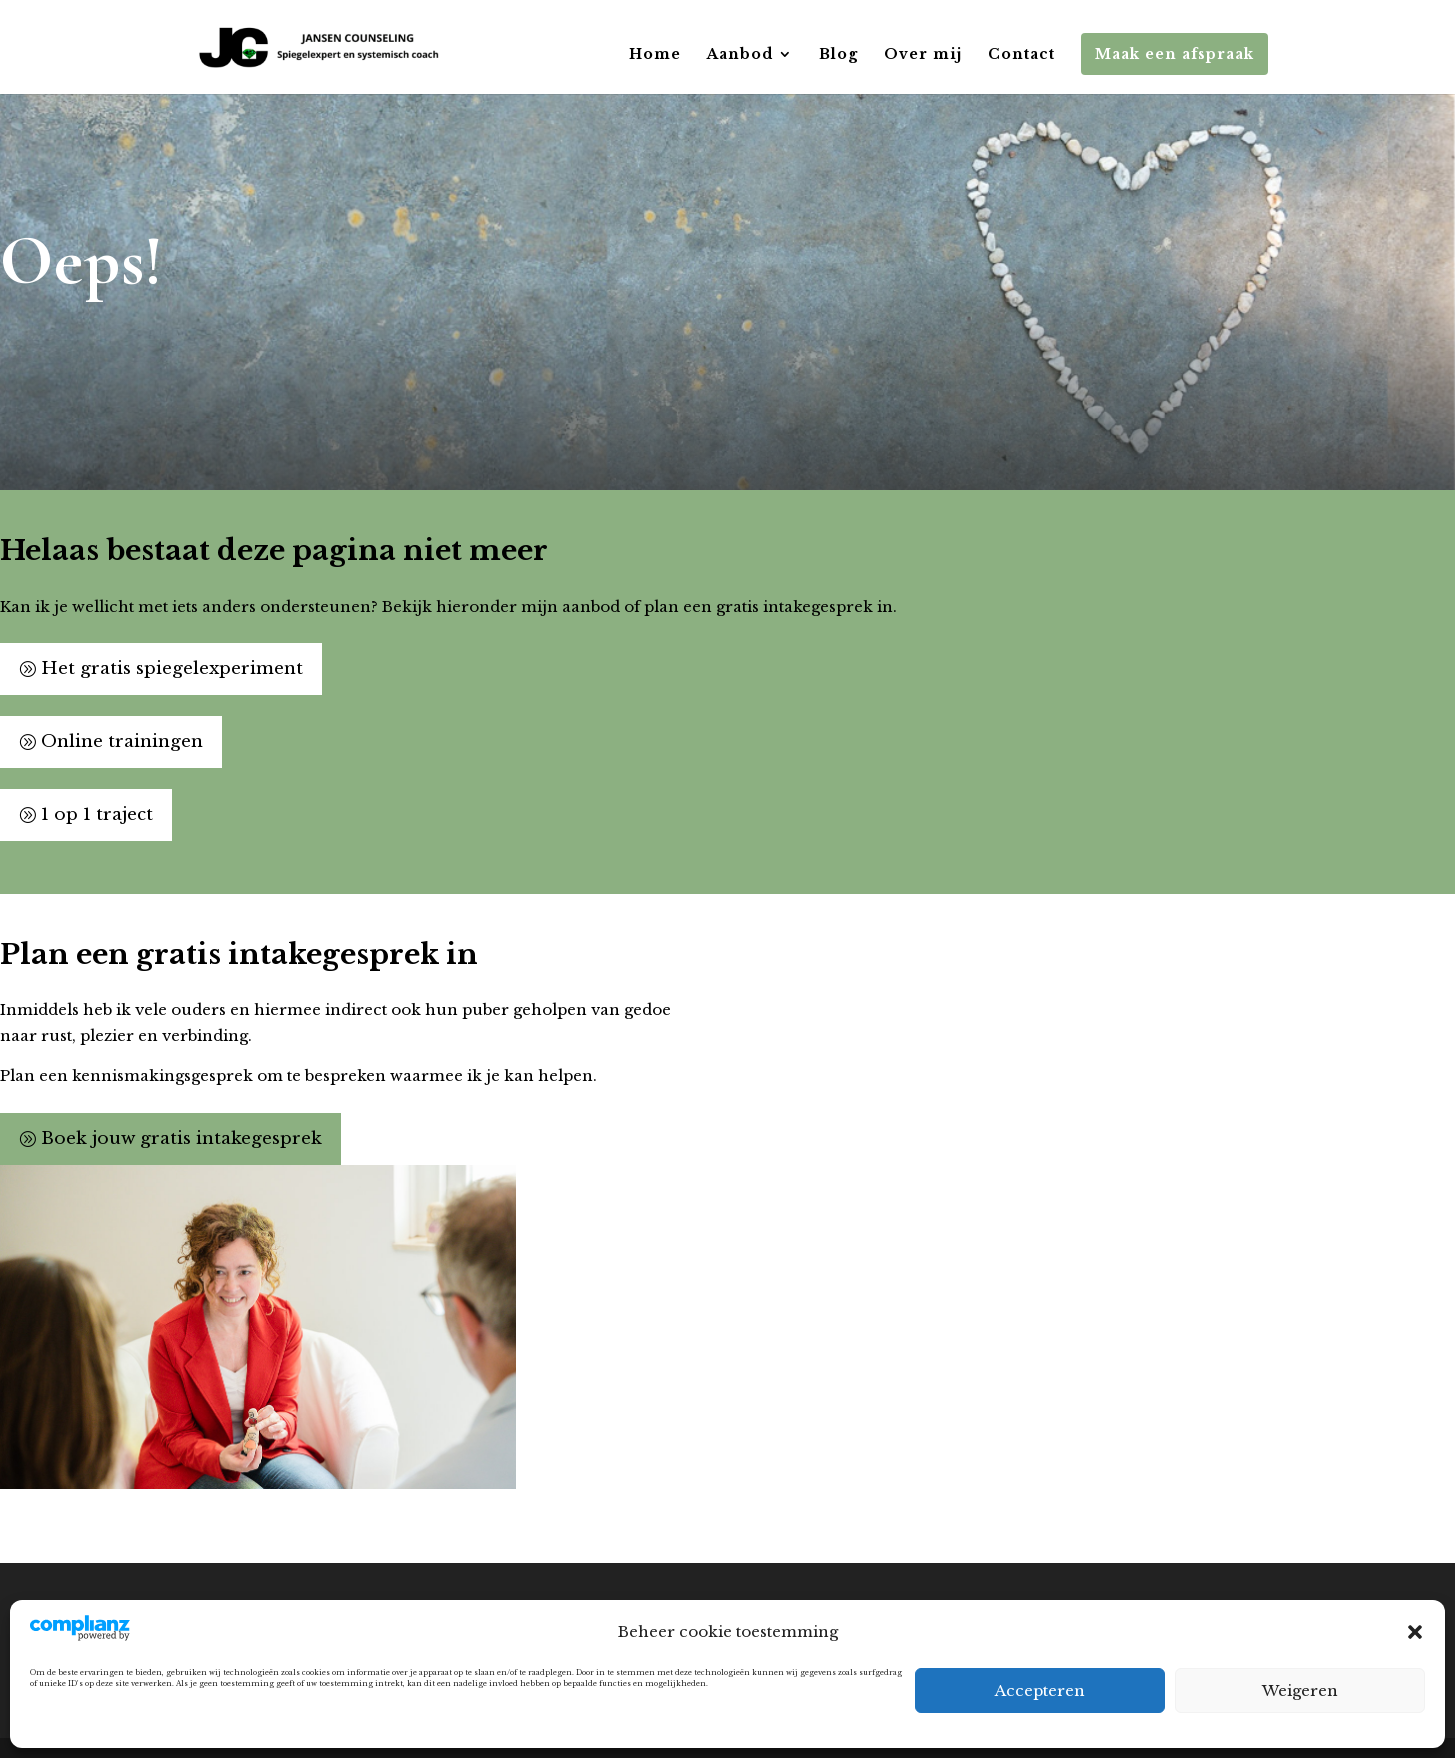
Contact (1021, 55)
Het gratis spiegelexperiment (172, 668)
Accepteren (1040, 1690)
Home (655, 55)
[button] (1415, 1632)
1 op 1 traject (97, 814)
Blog (838, 55)
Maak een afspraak (1174, 54)
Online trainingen (122, 741)
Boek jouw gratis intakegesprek (181, 1138)
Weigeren (1300, 1690)
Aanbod (740, 55)
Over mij (923, 55)
